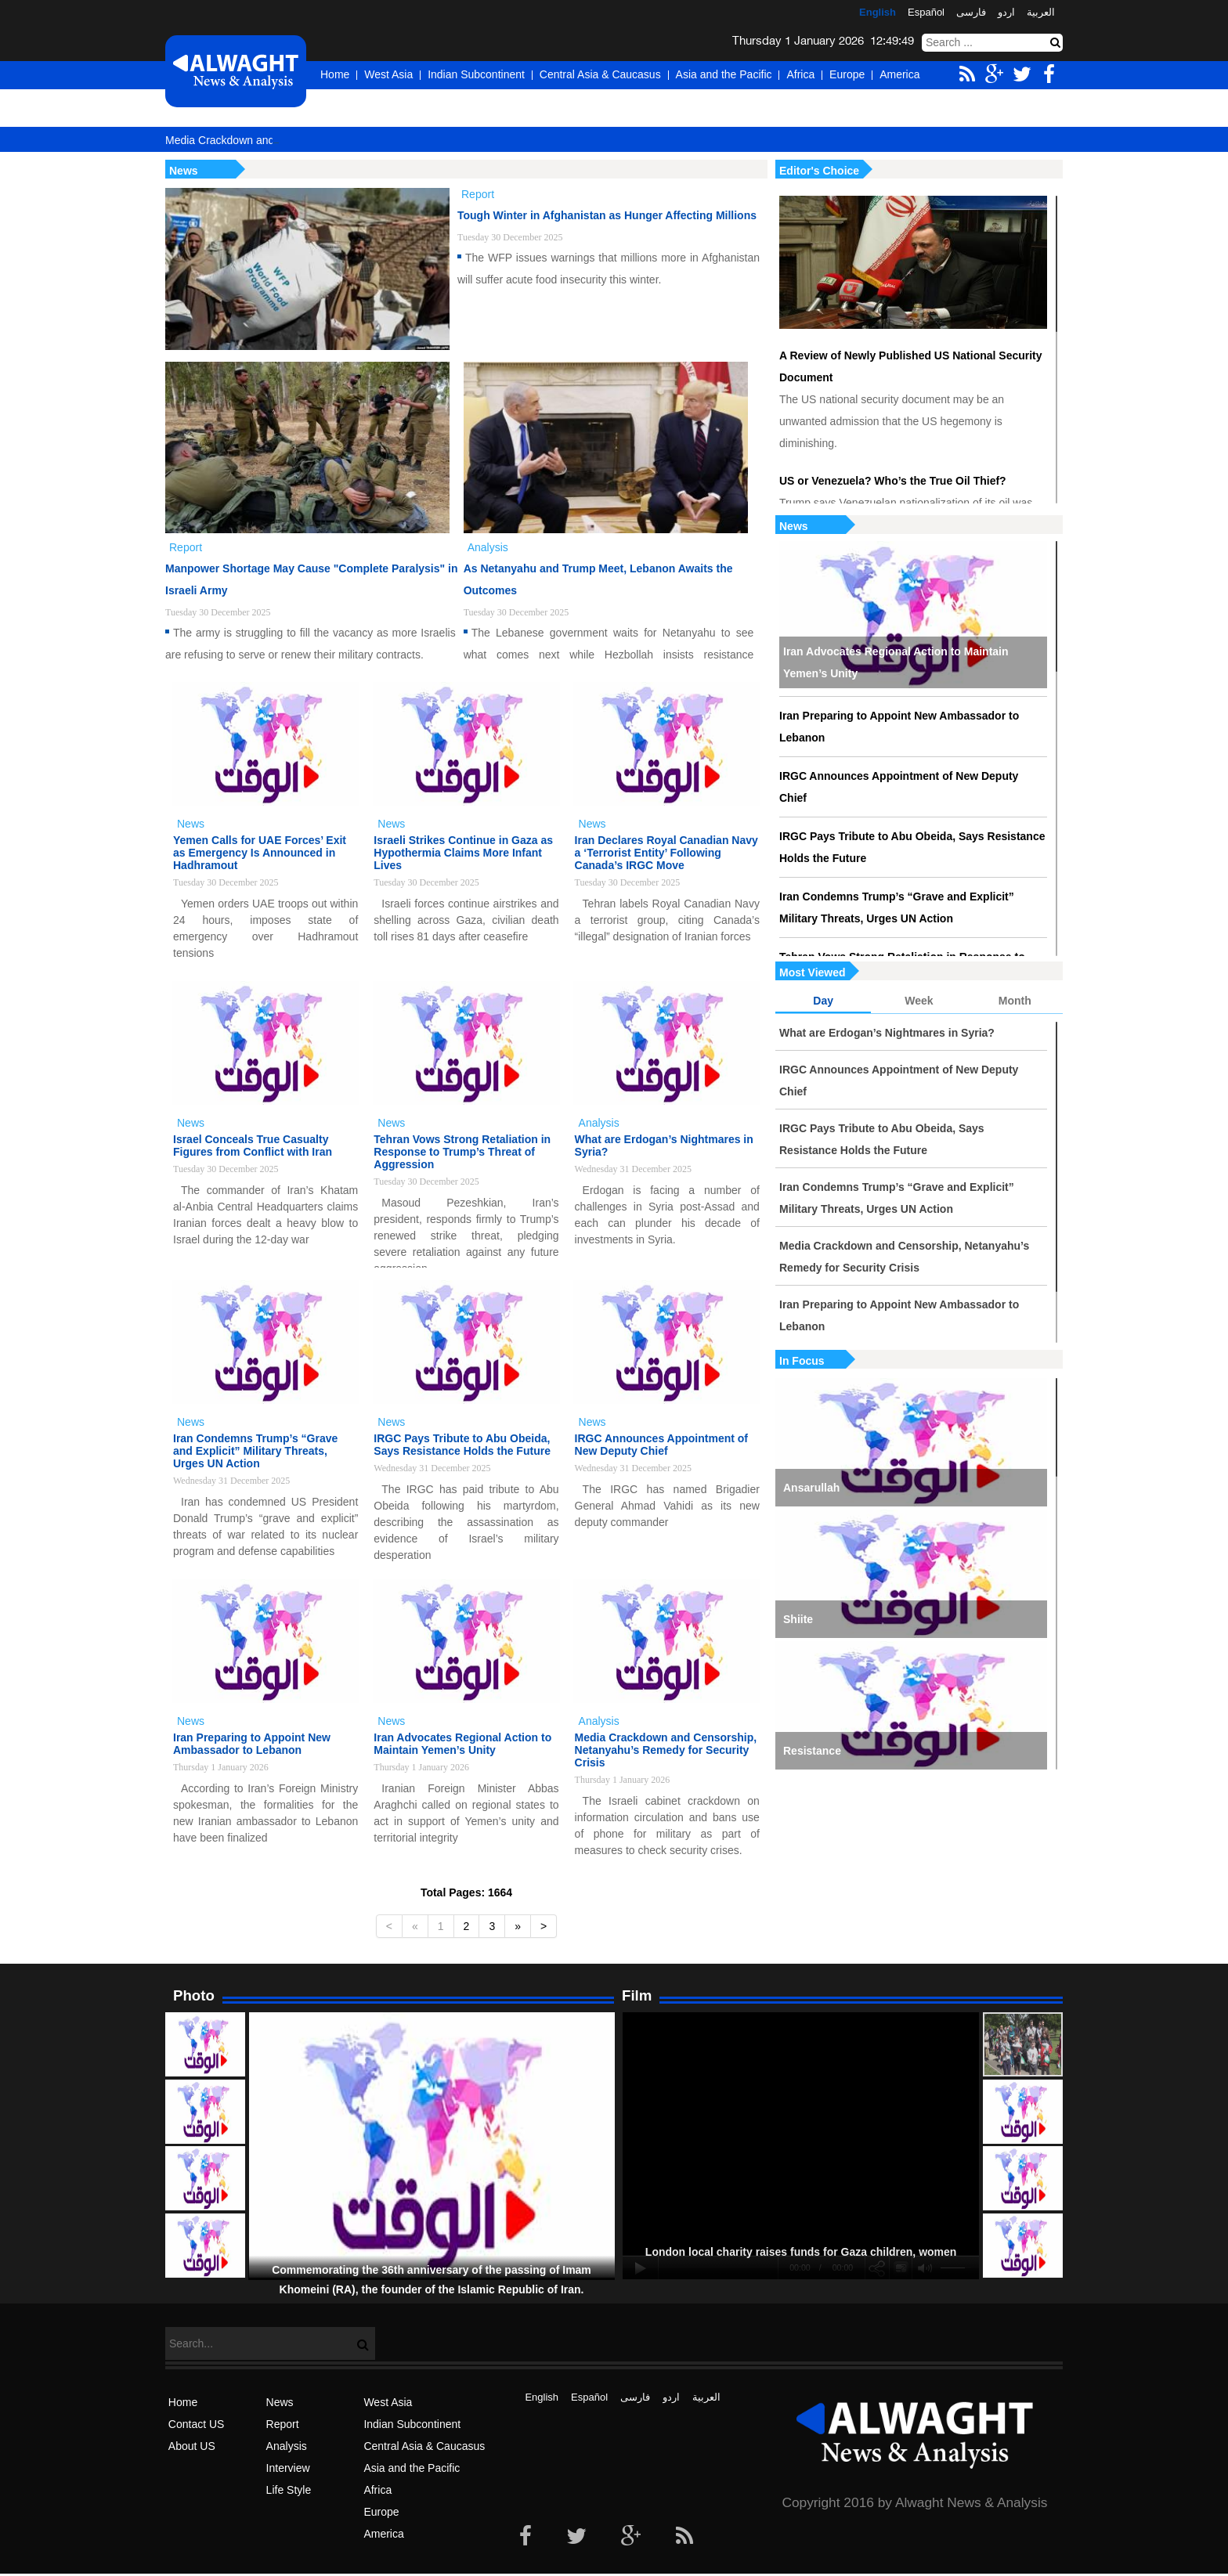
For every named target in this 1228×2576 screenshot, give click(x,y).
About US (191, 2446)
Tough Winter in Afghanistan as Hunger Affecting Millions (607, 215)
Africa (800, 74)
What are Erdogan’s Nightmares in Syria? (887, 1032)
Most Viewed (812, 972)
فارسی (971, 12)
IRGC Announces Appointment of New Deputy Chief (898, 787)
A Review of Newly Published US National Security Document (910, 366)
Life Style (289, 2490)
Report (282, 2424)
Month (1015, 1000)
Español (926, 12)
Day (823, 1000)
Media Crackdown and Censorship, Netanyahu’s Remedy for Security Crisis (904, 1256)
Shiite (798, 1619)
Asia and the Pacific (724, 74)
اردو (1006, 12)
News (793, 526)
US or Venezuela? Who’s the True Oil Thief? (892, 480)
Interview (288, 2468)
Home (334, 74)
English (877, 12)
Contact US (196, 2424)
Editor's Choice (819, 170)
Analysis (286, 2446)
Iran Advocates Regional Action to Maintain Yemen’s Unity (896, 662)
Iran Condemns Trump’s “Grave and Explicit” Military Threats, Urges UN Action (896, 907)
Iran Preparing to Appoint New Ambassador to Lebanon (899, 726)
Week (919, 1000)
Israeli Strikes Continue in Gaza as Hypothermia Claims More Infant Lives (463, 852)
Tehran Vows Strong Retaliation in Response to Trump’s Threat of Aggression (462, 1152)
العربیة (1041, 12)
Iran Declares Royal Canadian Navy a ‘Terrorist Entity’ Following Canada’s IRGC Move (666, 852)
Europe (847, 74)
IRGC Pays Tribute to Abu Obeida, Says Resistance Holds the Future (912, 847)
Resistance (812, 1750)
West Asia (388, 74)
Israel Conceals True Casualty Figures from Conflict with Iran (252, 1145)
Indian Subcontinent (476, 74)
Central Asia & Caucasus (600, 74)
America (899, 74)
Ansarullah (811, 1487)
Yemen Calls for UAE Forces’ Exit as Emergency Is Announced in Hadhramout (259, 852)
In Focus (802, 1361)
